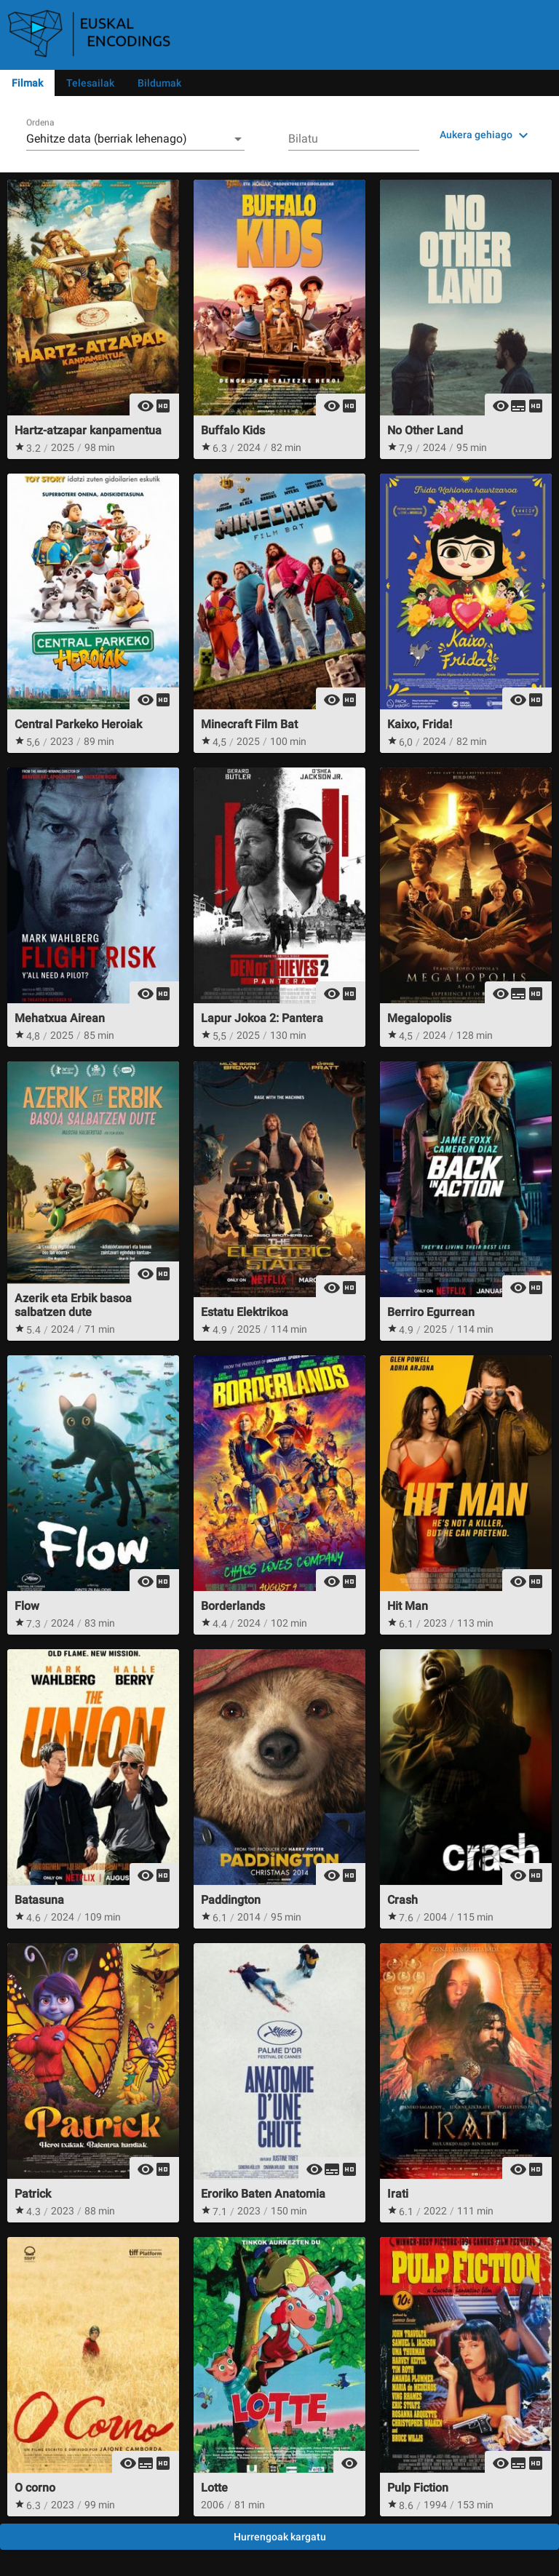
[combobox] (135, 138)
